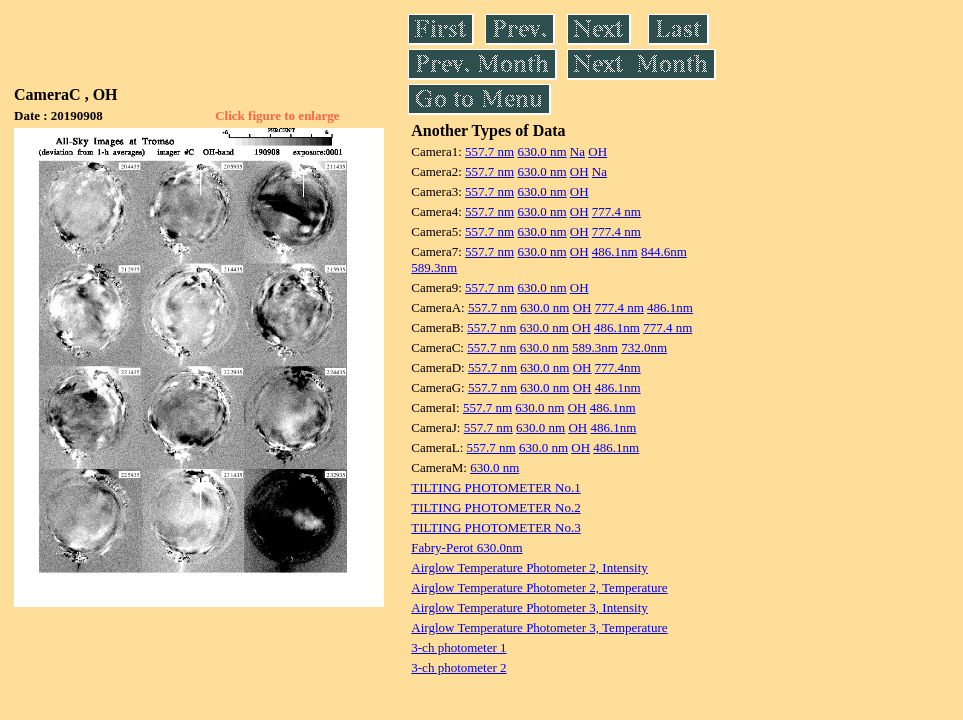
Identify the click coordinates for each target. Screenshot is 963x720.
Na (577, 151)
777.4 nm (616, 211)
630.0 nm (541, 151)
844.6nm (664, 251)
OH (597, 151)
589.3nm (434, 267)
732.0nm (644, 347)
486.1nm (615, 251)
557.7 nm (489, 151)
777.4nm (618, 367)
